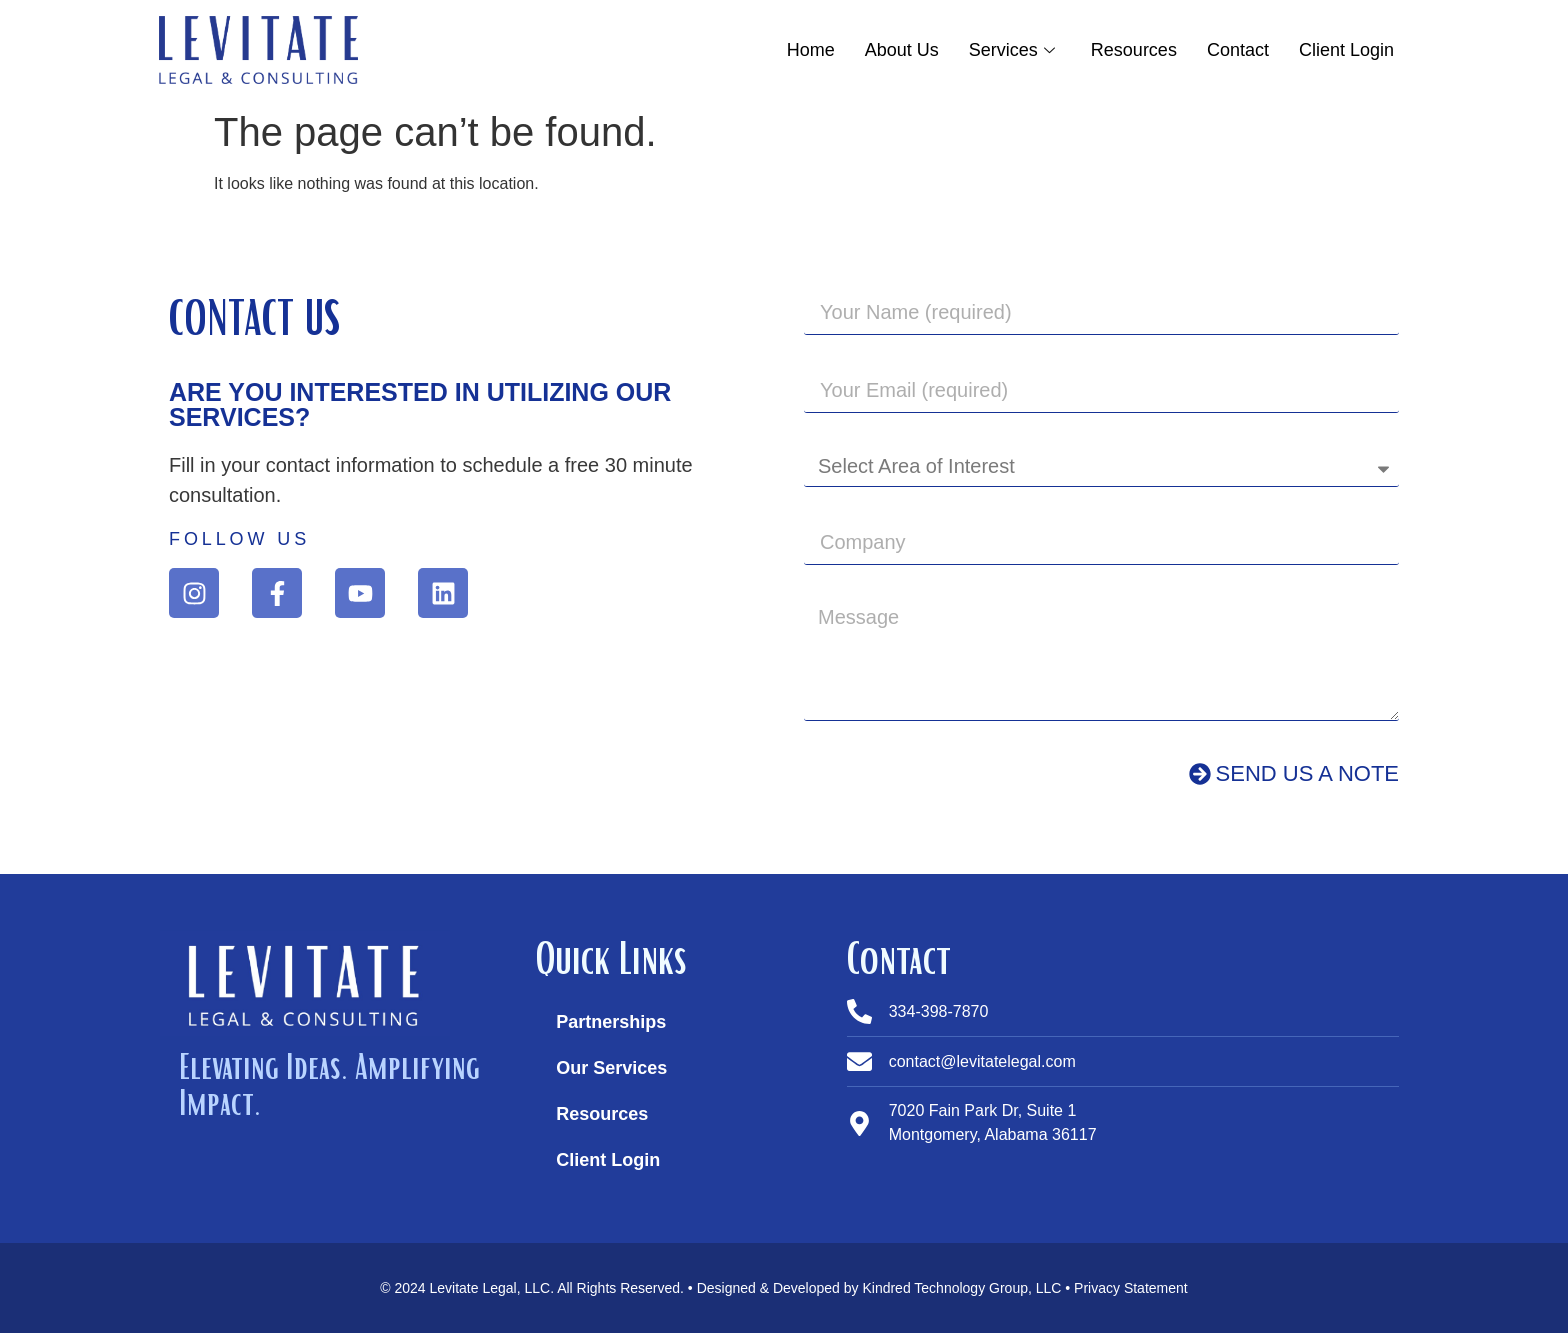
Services (1012, 50)
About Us (902, 50)
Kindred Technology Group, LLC (961, 1288)
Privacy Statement (1131, 1288)
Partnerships (611, 1022)
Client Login (1346, 50)
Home (811, 50)
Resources (1134, 50)
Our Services (611, 1068)
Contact (1238, 50)
